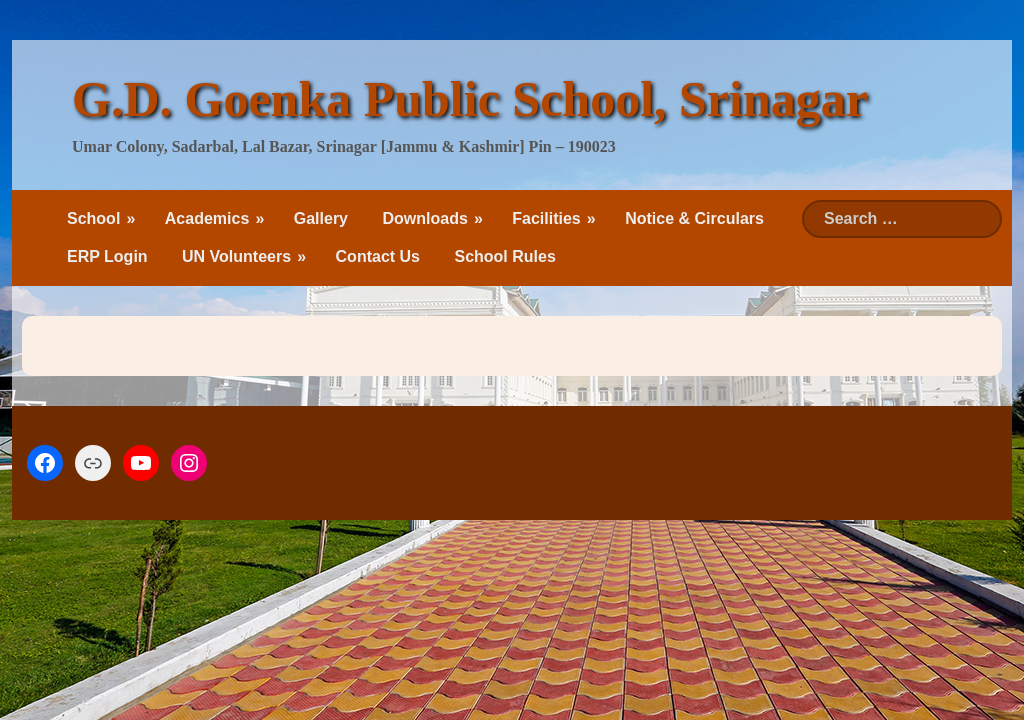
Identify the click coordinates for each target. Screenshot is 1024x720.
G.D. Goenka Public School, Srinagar (470, 99)
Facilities (546, 218)
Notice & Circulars (694, 218)
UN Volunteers (236, 256)
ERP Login (107, 256)
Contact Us (378, 256)
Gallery (321, 218)
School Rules (504, 256)
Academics (207, 218)
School (93, 218)
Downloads (424, 218)
